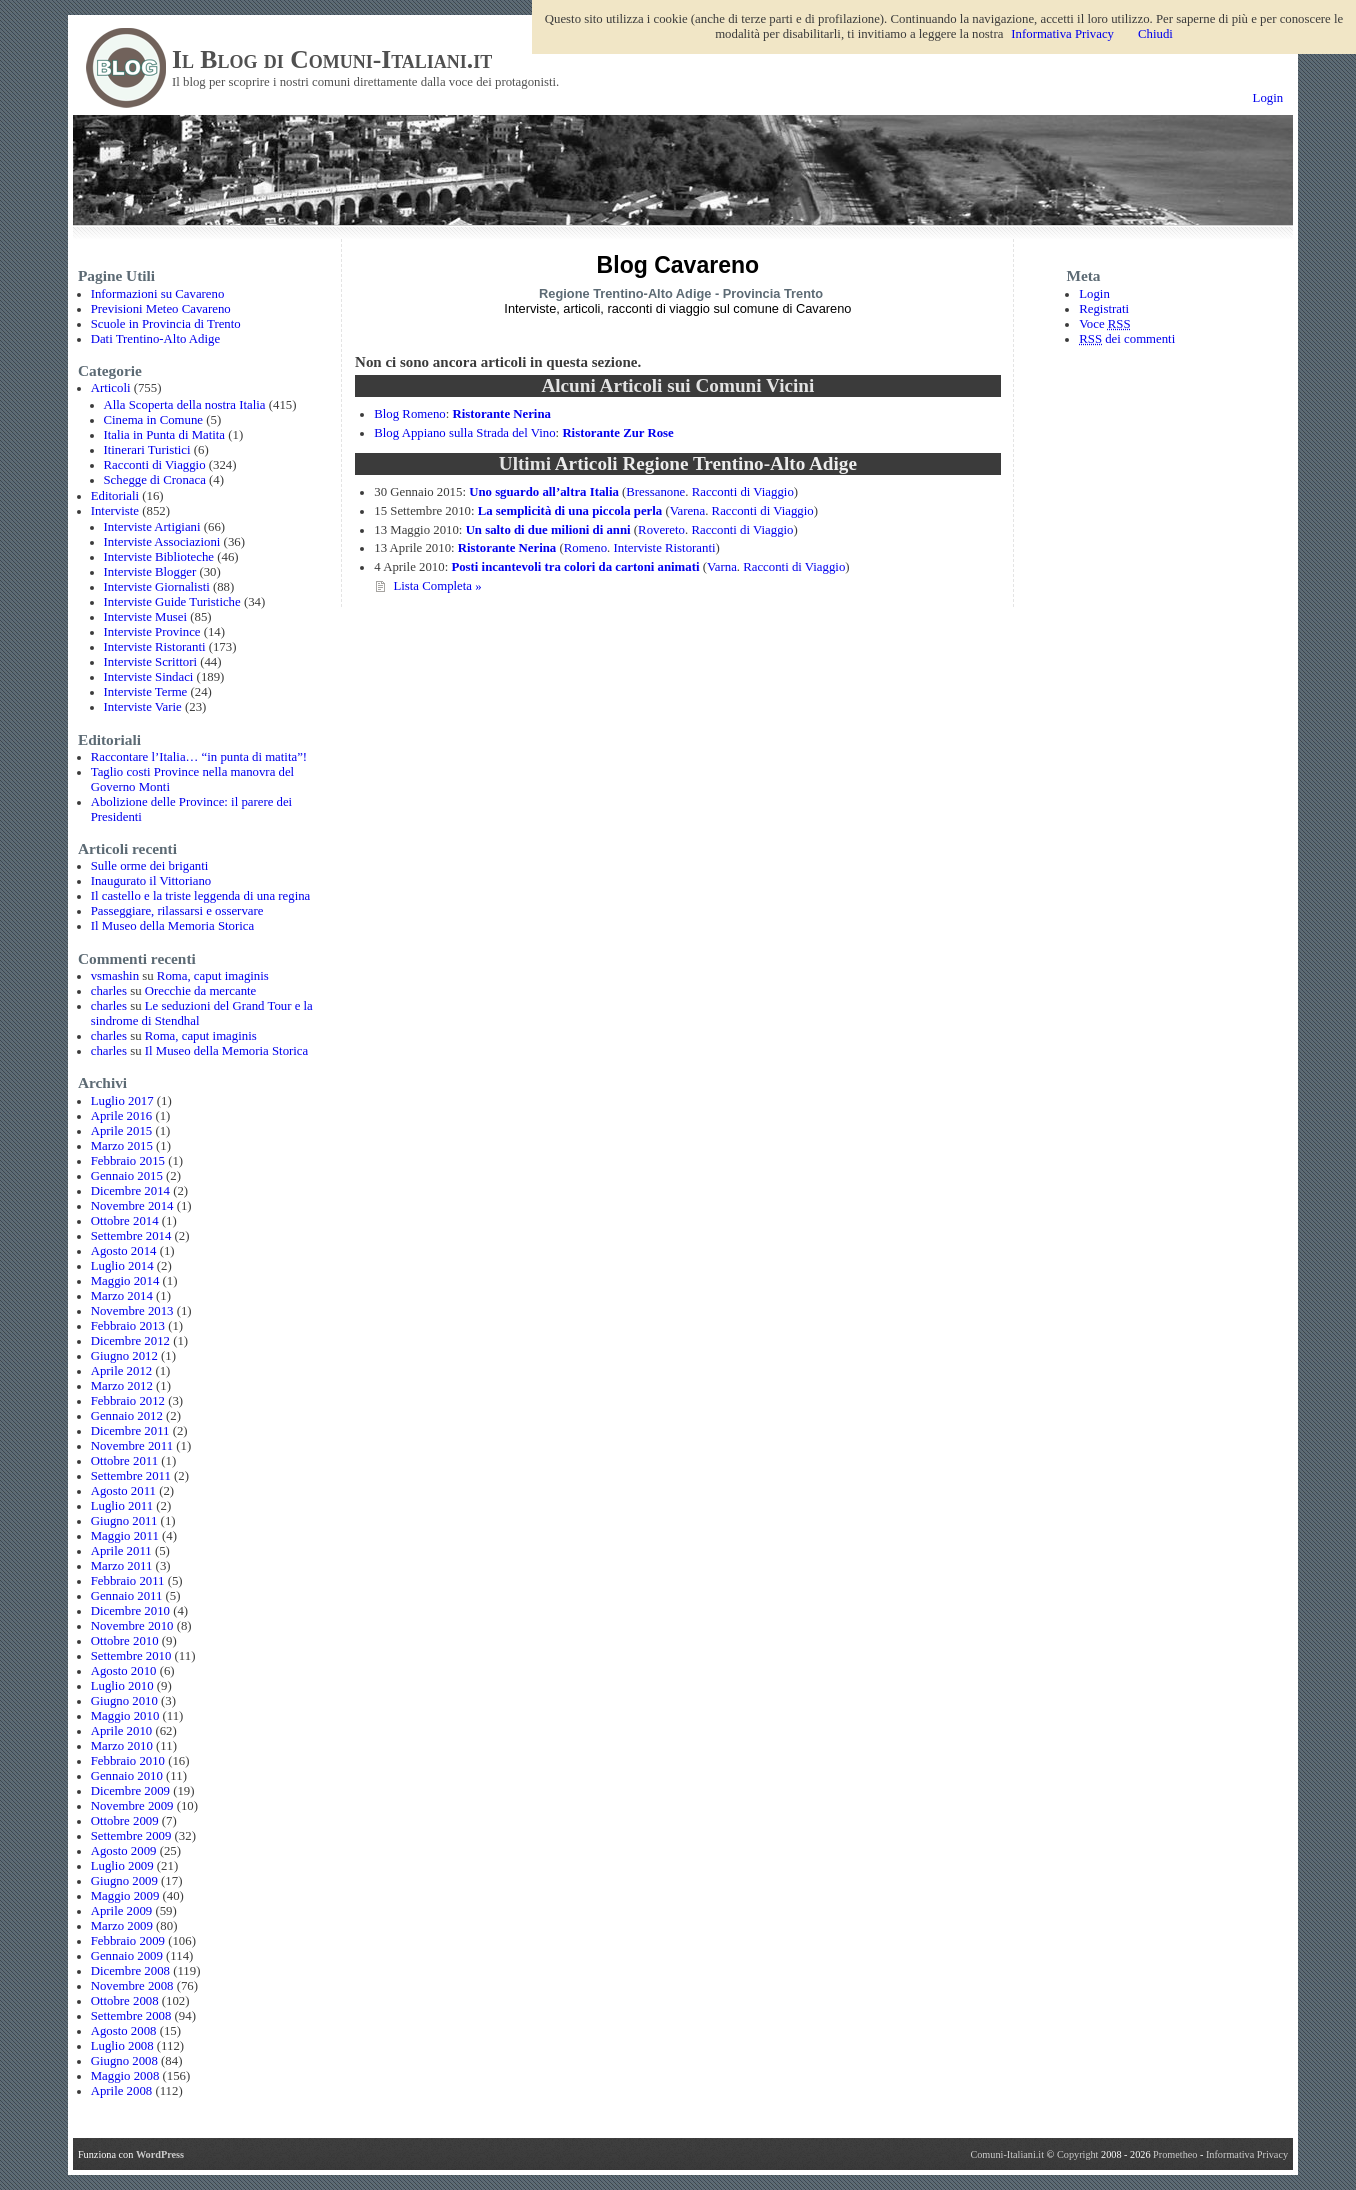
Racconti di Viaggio (155, 465)
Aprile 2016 (122, 1116)
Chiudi (1155, 34)
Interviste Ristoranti (155, 647)
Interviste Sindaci (149, 677)
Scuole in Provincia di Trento (166, 324)
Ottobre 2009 (125, 1821)
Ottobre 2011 (124, 1461)
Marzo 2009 (122, 1926)
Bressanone (655, 492)
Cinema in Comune (154, 420)
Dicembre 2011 (130, 1431)
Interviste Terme (146, 692)
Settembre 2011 (131, 1476)
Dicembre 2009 (130, 1791)
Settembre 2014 (131, 1236)
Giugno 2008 (124, 2061)
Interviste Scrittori (150, 662)
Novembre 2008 (132, 1986)
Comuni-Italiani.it (1007, 2154)
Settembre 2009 (131, 1836)
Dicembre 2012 (130, 1341)
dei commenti (1127, 339)
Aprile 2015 (122, 1131)
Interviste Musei (146, 617)
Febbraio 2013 (128, 1326)
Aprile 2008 (122, 2091)
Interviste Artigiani (152, 527)
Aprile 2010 (122, 1731)
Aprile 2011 (121, 1551)
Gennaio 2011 (127, 1596)
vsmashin (115, 976)
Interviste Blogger (150, 572)
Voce (1104, 324)
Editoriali (115, 496)
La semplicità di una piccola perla (570, 511)
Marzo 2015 (122, 1146)
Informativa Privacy (1247, 2154)
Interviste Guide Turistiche (172, 602)
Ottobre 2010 (125, 1641)
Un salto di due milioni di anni (548, 530)
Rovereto (661, 530)
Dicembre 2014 (130, 1191)
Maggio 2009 (125, 1896)
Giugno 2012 (124, 1356)
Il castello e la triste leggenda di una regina (201, 896)
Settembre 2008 (131, 2016)
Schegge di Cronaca (155, 480)
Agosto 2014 (124, 1251)
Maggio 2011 (125, 1536)
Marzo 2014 (122, 1296)
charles (109, 991)
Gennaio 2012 (127, 1416)
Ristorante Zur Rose (617, 433)
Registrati (1104, 309)
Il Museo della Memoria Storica (172, 926)
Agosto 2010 (124, 1671)
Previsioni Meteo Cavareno (161, 309)
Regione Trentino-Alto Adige (625, 293)
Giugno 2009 (124, 1881)
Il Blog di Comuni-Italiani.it (332, 59)
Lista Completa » (437, 586)
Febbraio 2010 (128, 1761)
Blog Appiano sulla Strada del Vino (464, 433)
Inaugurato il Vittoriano (151, 881)
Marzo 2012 (122, 1386)
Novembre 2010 (132, 1626)
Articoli (111, 388)
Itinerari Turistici (147, 450)
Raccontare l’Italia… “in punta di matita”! (199, 757)
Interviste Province (152, 632)
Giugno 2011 (124, 1521)
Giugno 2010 (124, 1701)
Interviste (115, 511)
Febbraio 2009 (128, 1941)
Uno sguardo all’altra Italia (544, 492)
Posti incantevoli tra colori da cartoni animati (575, 567)
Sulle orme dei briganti (150, 866)
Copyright (1079, 2154)
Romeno (585, 548)
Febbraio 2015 (128, 1161)
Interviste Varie (143, 707)
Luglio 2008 (122, 2046)
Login (1268, 98)
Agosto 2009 (124, 1851)
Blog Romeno (409, 414)
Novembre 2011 (132, 1446)
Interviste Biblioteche (159, 557)
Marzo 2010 (122, 1746)
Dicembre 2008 (130, 1971)
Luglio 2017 (122, 1101)
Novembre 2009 (132, 1806)
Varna (722, 567)
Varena (688, 511)
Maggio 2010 (125, 1716)
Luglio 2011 (122, 1506)
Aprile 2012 (122, 1371)
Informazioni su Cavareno (158, 294)
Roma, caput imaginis (213, 976)
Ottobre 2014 (125, 1221)
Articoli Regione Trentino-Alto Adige (706, 463)
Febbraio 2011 (128, 1581)
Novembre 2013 (132, 1311)
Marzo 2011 (122, 1566)
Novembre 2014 (132, 1206)
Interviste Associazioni (162, 542)
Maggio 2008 (125, 2076)
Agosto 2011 (123, 1491)
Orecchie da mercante (201, 991)
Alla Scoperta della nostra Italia (185, 405)
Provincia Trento (773, 293)
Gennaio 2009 (127, 1956)
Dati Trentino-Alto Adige (155, 339)
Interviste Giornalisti (157, 587)
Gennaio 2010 (127, 1776)
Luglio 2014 (122, 1266)
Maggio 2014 (125, 1281)
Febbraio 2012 (128, 1401)
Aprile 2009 (122, 1911)
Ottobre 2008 (125, 2001)
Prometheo (1175, 2154)
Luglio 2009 (122, 1866)
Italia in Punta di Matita (165, 435)
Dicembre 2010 (130, 1611)
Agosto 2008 (124, 2031)
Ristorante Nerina (501, 414)
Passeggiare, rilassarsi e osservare (177, 911)
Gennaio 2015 (127, 1176)
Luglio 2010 (122, 1686)
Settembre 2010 (131, 1656)
